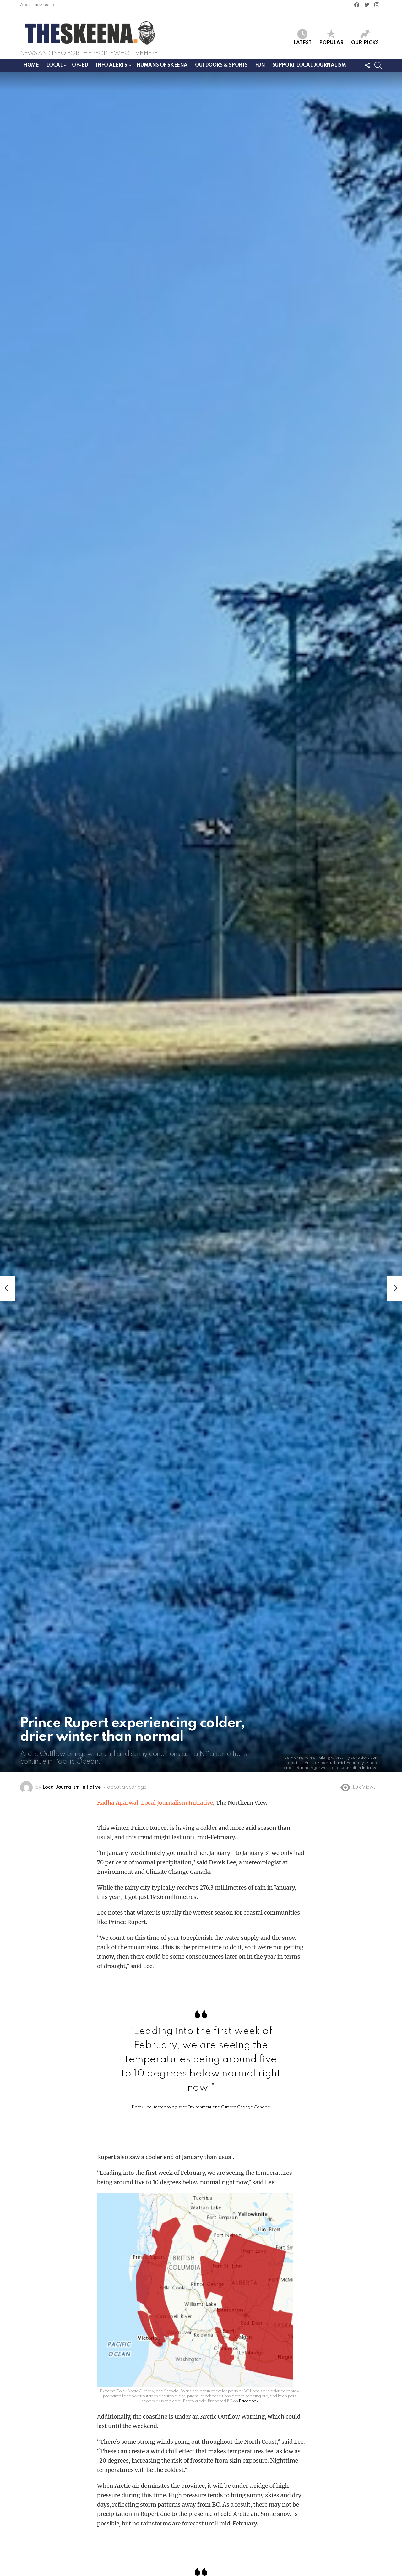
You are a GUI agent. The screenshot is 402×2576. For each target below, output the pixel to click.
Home (31, 65)
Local (54, 66)
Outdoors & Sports (221, 65)
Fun (260, 65)
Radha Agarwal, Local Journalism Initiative (155, 1802)
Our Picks (365, 37)
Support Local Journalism (309, 65)
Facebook (248, 2401)
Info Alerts (111, 66)
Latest (302, 37)
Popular (331, 37)
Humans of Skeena (162, 65)
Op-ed (80, 65)
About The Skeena (37, 5)
